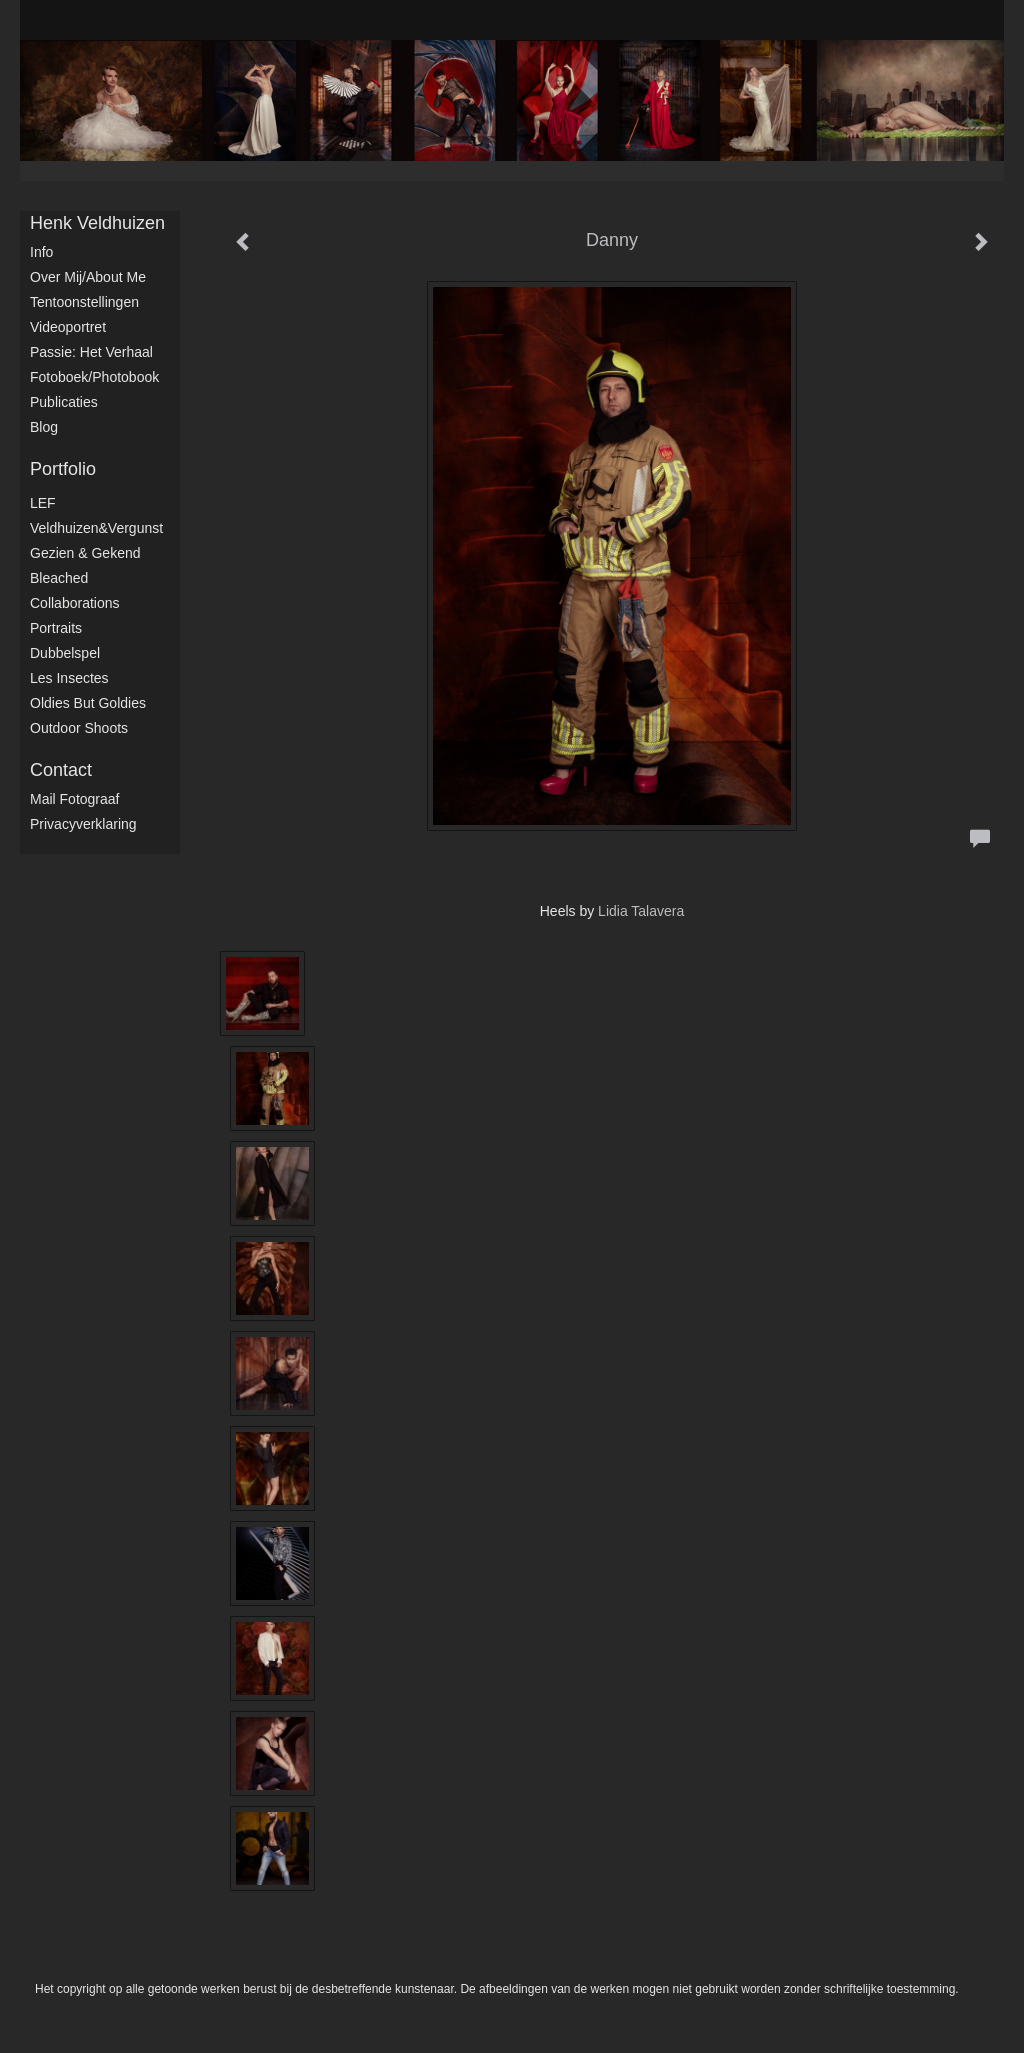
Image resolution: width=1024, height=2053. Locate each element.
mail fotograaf (74, 799)
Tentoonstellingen (84, 302)
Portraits (56, 628)
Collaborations (75, 603)
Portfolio (63, 469)
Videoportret (68, 327)
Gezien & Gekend (85, 553)
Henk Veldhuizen (97, 223)
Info (41, 252)
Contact (61, 770)
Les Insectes (69, 678)
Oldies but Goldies (88, 703)
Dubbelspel (65, 653)
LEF (43, 503)
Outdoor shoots (79, 728)
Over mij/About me (88, 277)
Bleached (59, 578)
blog (44, 427)
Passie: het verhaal (91, 352)
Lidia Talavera (641, 911)
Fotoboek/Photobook (94, 377)
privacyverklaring (83, 824)
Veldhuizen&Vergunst (96, 528)
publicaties (64, 402)
